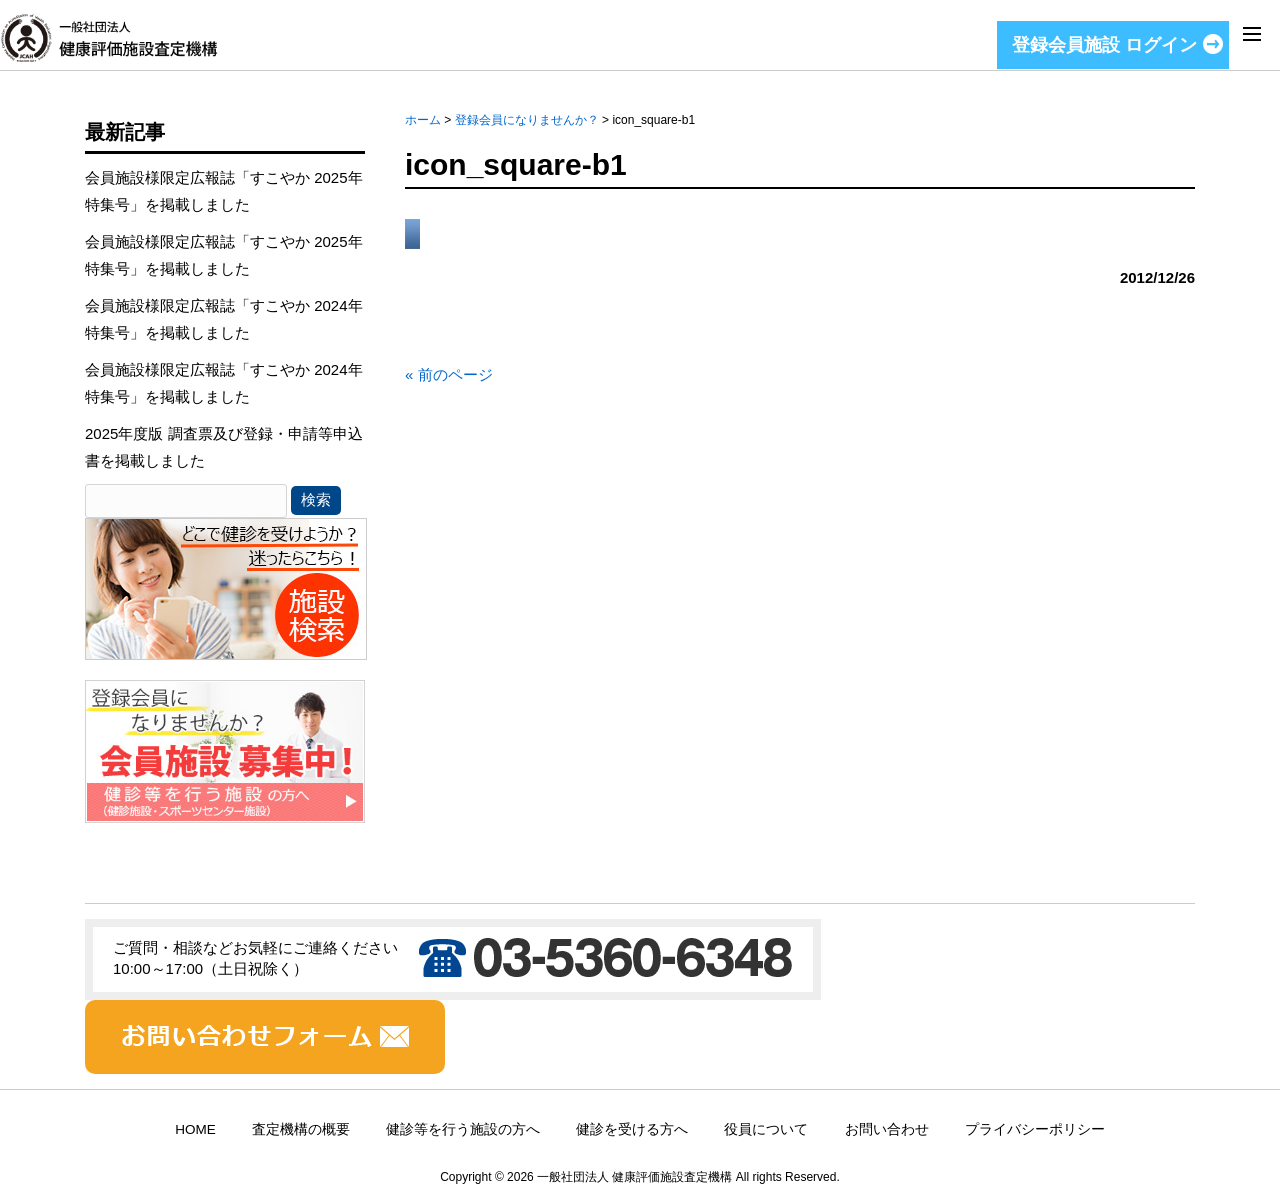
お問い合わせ (887, 1129)
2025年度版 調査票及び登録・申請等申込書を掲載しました (224, 447)
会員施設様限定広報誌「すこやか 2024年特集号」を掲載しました (224, 319)
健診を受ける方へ (632, 1129)
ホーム (423, 120)
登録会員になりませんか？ (527, 120)
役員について (766, 1129)
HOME (195, 1129)
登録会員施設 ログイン (1104, 45)
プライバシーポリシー (1035, 1129)
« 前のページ (449, 374)
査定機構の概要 (301, 1129)
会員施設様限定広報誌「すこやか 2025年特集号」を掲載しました (224, 191)
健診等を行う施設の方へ (463, 1129)
